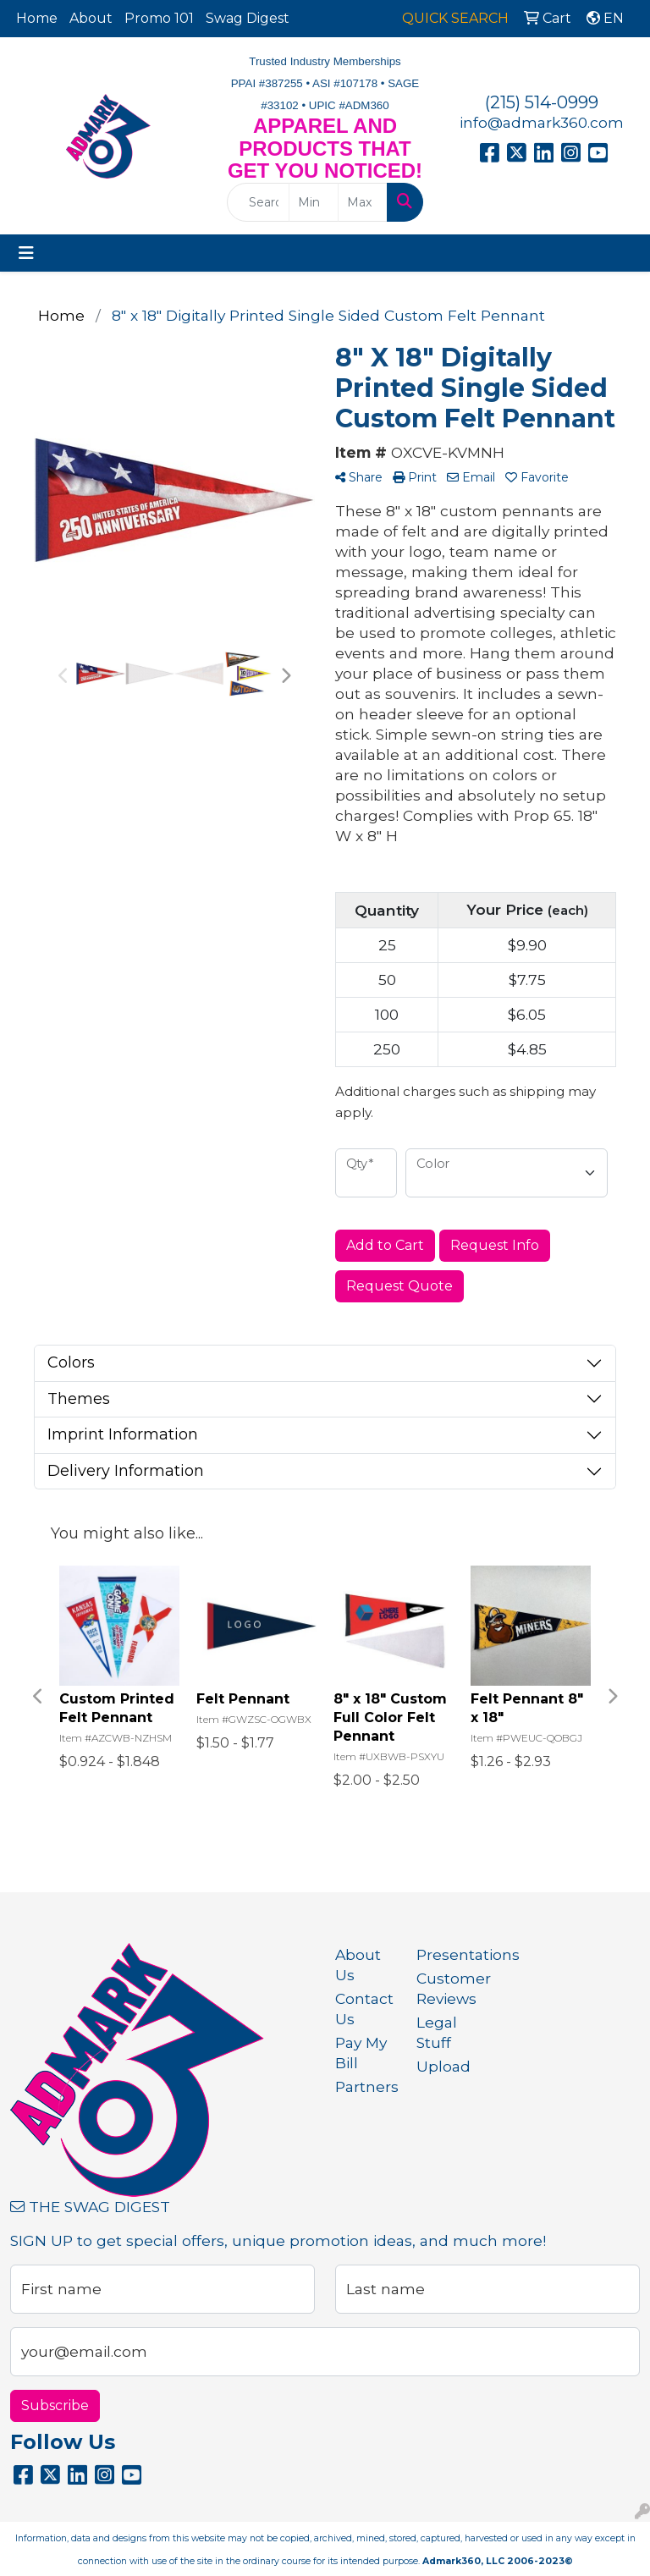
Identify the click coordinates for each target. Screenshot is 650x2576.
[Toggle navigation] (26, 253)
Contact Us (364, 2009)
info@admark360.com (542, 122)
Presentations (446, 1954)
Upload (443, 2066)
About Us (358, 1965)
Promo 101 (159, 18)
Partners (365, 2086)
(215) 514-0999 (541, 102)
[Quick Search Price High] (363, 202)
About (91, 18)
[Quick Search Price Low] (314, 202)
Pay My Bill (361, 2053)
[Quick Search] (258, 202)
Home (37, 18)
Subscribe (55, 2405)
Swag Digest (247, 18)
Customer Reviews (446, 1988)
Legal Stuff (436, 2032)
